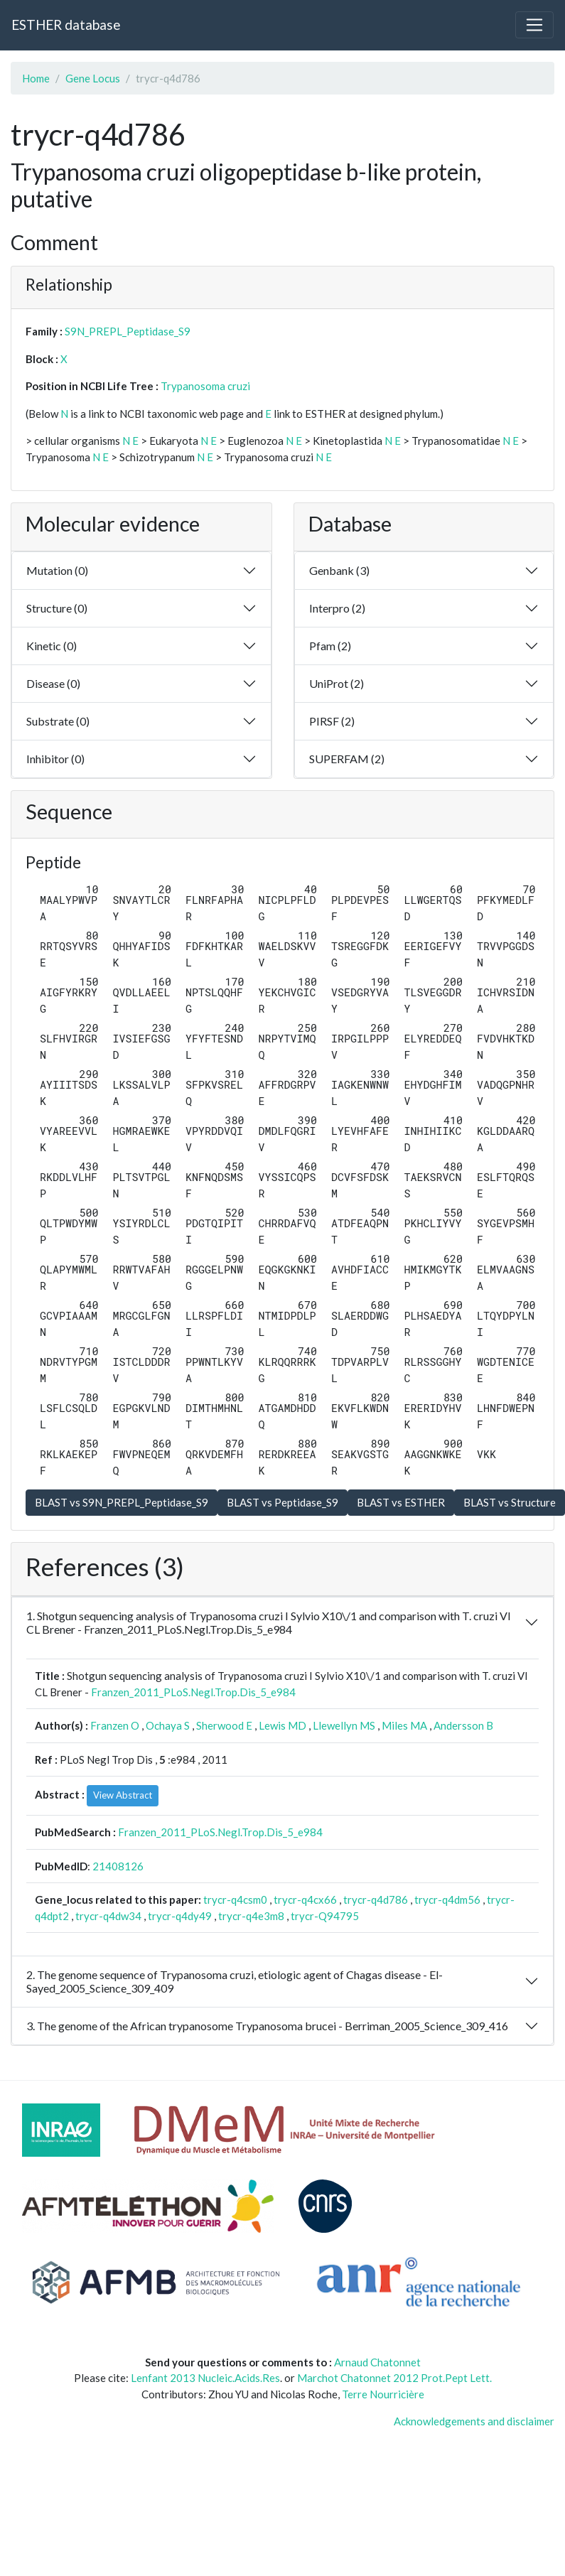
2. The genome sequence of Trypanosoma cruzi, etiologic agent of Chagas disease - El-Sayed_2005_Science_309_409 (234, 1981)
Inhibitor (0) (55, 758)
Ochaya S (168, 1725)
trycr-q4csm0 (235, 1899)
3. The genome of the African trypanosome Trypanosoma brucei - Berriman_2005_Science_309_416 (267, 2025)
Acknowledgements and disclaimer (474, 2421)
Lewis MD (282, 1725)
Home (36, 78)
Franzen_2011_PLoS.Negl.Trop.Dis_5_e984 (193, 1692)
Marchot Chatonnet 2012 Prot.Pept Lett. (394, 2377)
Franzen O (114, 1725)
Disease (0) (53, 683)
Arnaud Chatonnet (377, 2362)
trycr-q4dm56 (447, 1899)
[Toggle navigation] (534, 24)
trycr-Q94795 (325, 1915)
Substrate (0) (58, 721)
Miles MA (404, 1725)
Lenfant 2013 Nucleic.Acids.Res (205, 2377)
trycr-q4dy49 (180, 1915)
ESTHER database (65, 24)
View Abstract (122, 1795)
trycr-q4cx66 (305, 1899)
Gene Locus (92, 78)
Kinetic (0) (51, 645)
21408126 (118, 1866)
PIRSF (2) (332, 721)
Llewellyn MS (344, 1725)
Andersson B (463, 1725)
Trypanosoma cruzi (205, 385)
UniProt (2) (336, 683)
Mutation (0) (57, 570)
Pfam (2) (330, 645)
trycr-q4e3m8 (251, 1915)
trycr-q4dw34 (108, 1915)
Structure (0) (56, 608)
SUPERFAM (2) (346, 758)
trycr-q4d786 (375, 1899)
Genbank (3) (339, 570)
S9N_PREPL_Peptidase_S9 (127, 331)
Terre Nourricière (383, 2394)
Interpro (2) (337, 608)
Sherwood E (224, 1725)
